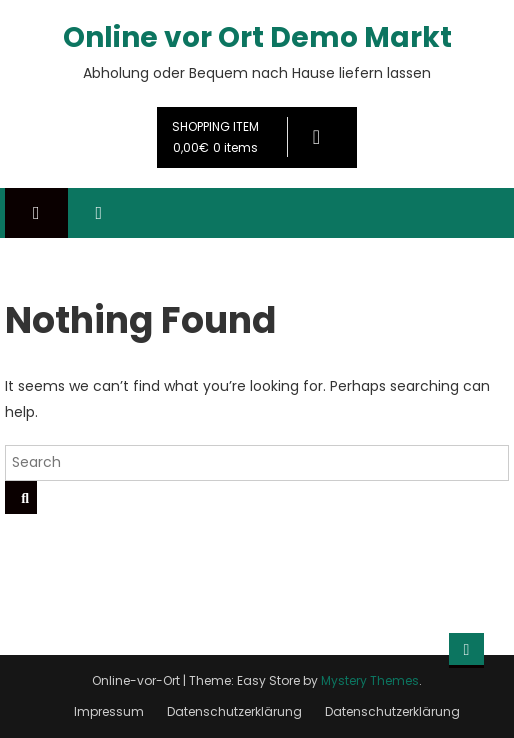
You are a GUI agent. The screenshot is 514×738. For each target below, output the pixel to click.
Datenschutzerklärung (234, 711)
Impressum (109, 711)
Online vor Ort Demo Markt (257, 37)
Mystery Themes (370, 680)
